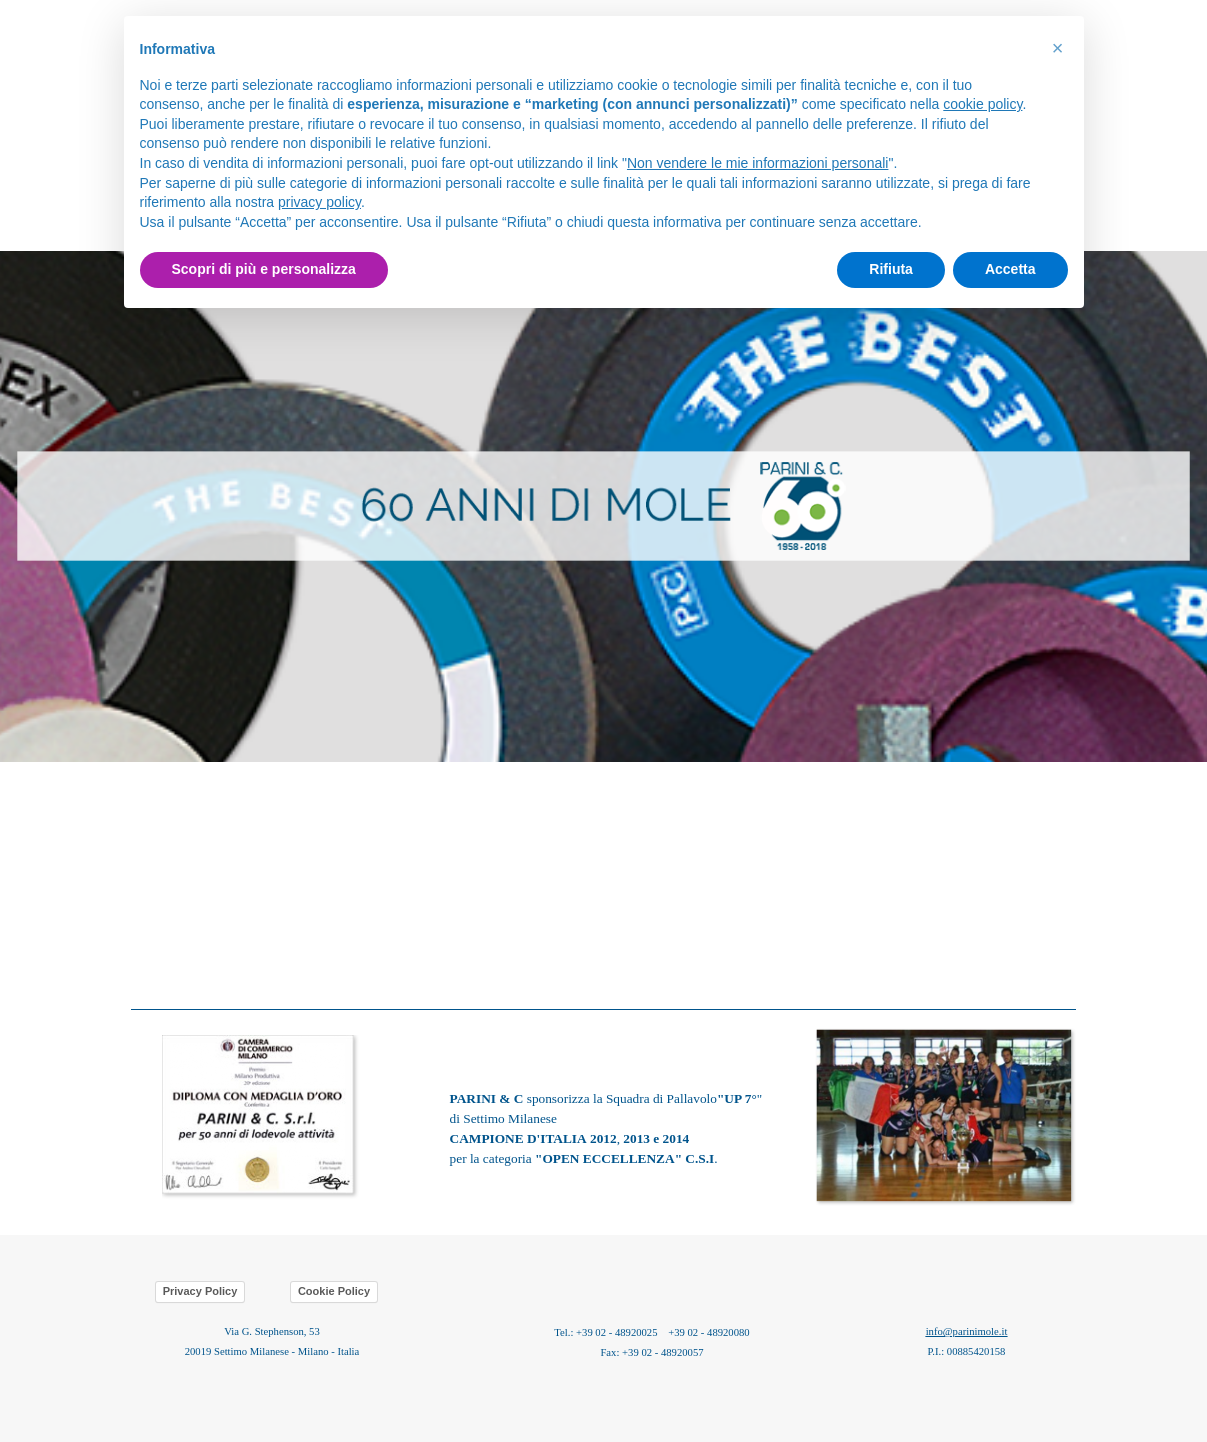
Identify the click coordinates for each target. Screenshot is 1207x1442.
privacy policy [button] (319, 202)
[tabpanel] (603, 506)
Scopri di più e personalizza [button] (264, 269)
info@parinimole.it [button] (967, 1331)
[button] (945, 1027)
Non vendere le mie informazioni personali (757, 163)
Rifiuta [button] (891, 269)
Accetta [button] (1010, 269)
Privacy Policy (200, 1291)
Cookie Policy (334, 1291)
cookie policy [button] (982, 104)
